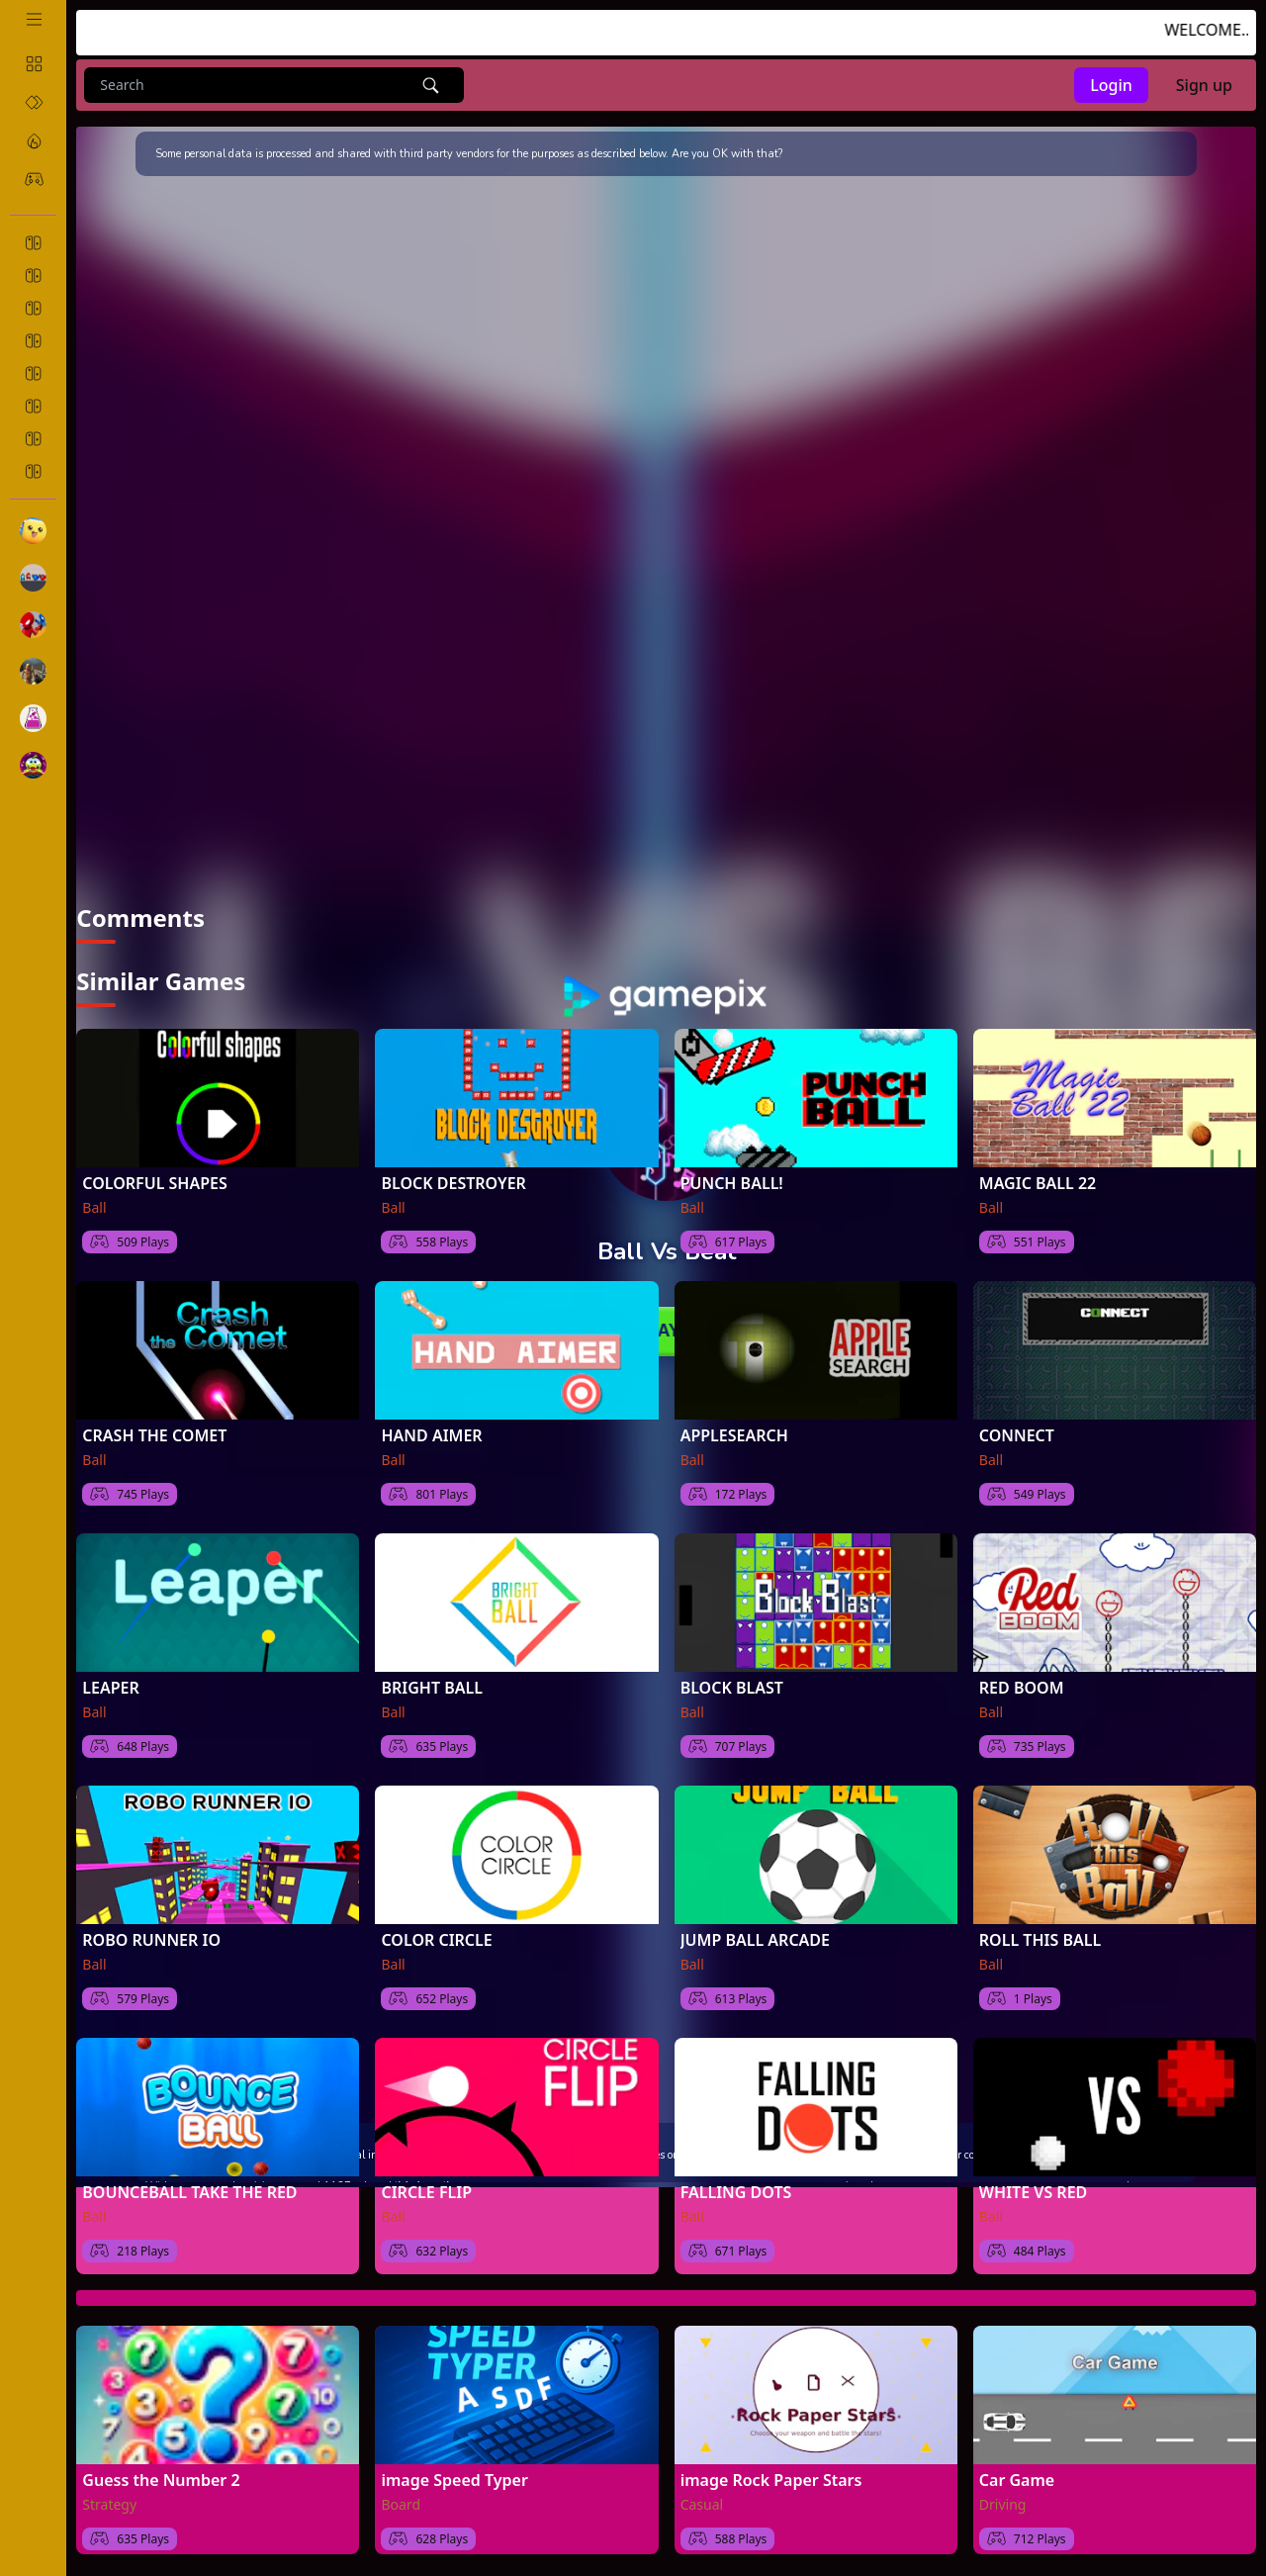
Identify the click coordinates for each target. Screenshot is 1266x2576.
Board (400, 2504)
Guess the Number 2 (160, 2480)
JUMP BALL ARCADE (755, 1940)
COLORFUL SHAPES (154, 1183)
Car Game (1016, 2480)
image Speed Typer (454, 2480)
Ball (94, 1207)
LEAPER (110, 1688)
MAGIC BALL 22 (1037, 1183)
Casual (702, 2504)
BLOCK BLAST (731, 1688)
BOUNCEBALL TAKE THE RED (189, 2192)
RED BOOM (1021, 1688)
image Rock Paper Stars (771, 2480)
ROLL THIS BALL (1040, 1940)
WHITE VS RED (1033, 2192)
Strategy (109, 2504)
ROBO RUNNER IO (151, 1940)
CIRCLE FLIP (426, 2192)
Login (1111, 85)
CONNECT (1016, 1435)
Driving (1003, 2504)
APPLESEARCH (734, 1435)
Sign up (1204, 85)
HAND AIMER (431, 1435)
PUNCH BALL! (731, 1183)
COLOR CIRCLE (436, 1940)
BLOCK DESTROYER (453, 1183)
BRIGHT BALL (432, 1688)
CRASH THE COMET (154, 1435)
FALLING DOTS (736, 2192)
